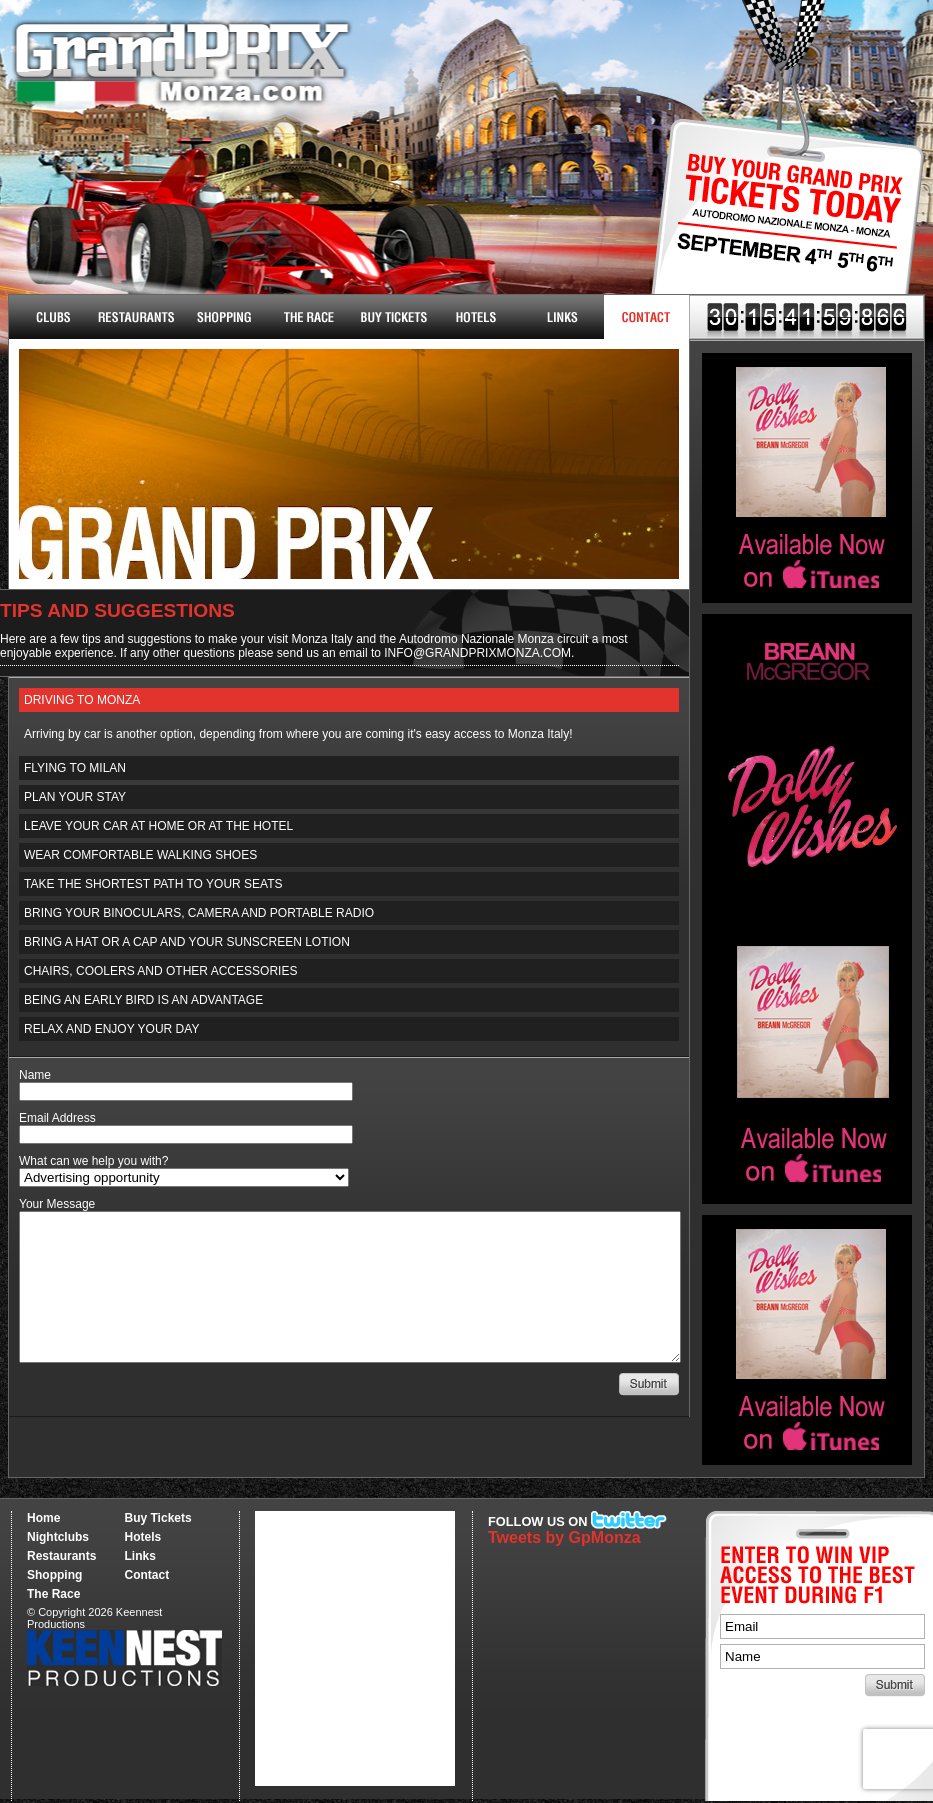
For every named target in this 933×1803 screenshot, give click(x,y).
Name (35, 1075)
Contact (646, 317)
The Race (306, 317)
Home (43, 1518)
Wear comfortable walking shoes (140, 855)
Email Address (57, 1118)
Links (561, 317)
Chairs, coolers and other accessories (160, 971)
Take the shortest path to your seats (153, 884)
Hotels (476, 317)
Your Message (57, 1204)
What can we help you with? (93, 1161)
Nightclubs (51, 317)
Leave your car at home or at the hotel (158, 826)
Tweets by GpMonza (564, 1537)
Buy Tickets (780, 227)
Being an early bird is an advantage (143, 1000)
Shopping (54, 1575)
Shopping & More (221, 317)
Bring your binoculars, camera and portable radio (199, 913)
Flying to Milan (75, 768)
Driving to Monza (82, 700)
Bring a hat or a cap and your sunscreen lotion (187, 942)
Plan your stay (75, 797)
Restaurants (136, 317)
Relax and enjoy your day (111, 1029)
